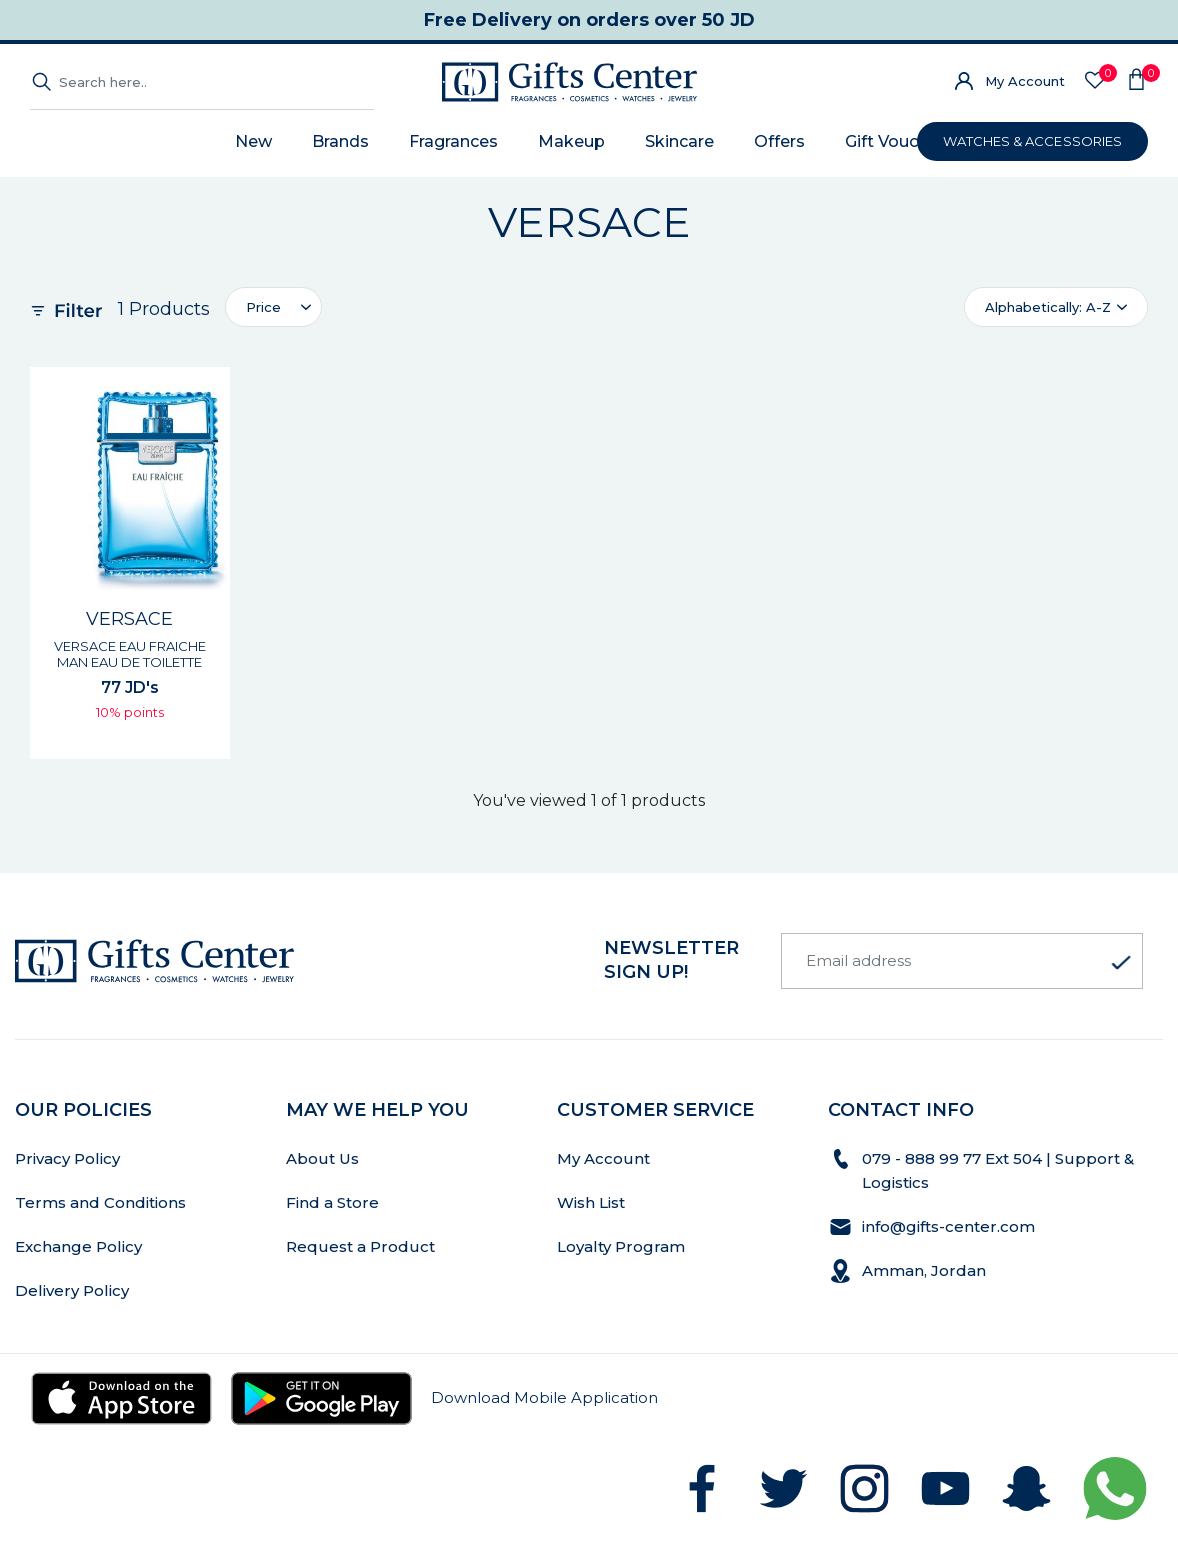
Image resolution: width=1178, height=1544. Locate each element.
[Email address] (962, 961)
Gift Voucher (894, 141)
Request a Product (360, 1246)
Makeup (571, 141)
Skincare (679, 141)
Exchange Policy (78, 1246)
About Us (322, 1158)
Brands (340, 141)
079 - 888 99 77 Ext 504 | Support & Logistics (998, 1170)
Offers (779, 141)
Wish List (591, 1202)
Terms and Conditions (100, 1202)
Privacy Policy (67, 1158)
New (253, 141)
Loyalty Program (621, 1246)
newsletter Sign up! (671, 960)
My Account (1025, 81)
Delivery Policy (72, 1290)
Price (263, 307)
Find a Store (332, 1202)
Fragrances (453, 141)
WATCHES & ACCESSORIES (1032, 141)
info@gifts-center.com (948, 1226)
